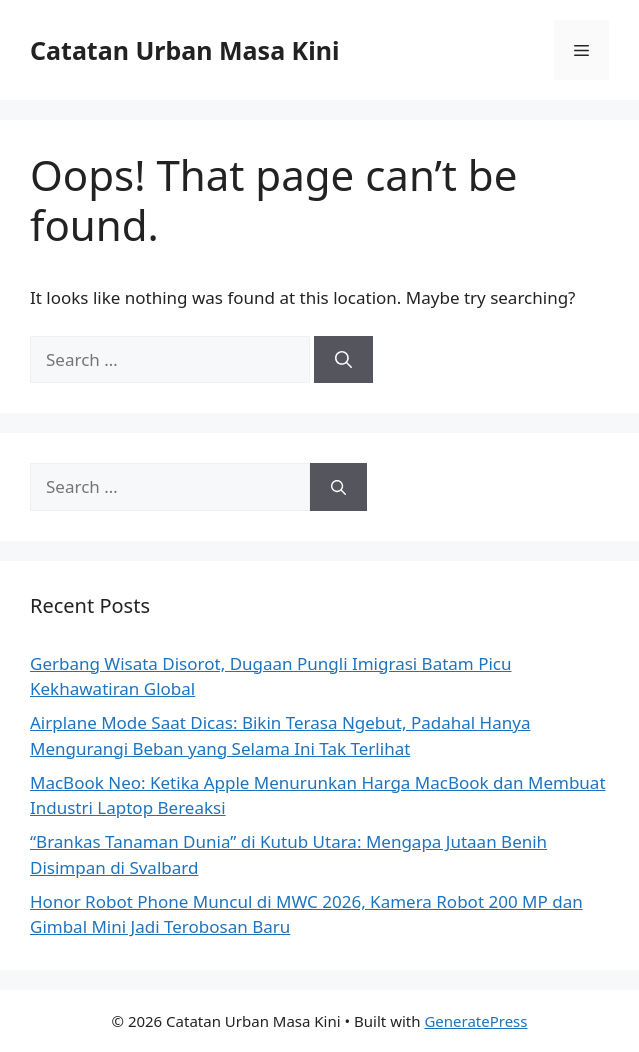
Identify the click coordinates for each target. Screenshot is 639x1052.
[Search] (343, 360)
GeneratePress (475, 1021)
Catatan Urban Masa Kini (184, 50)
